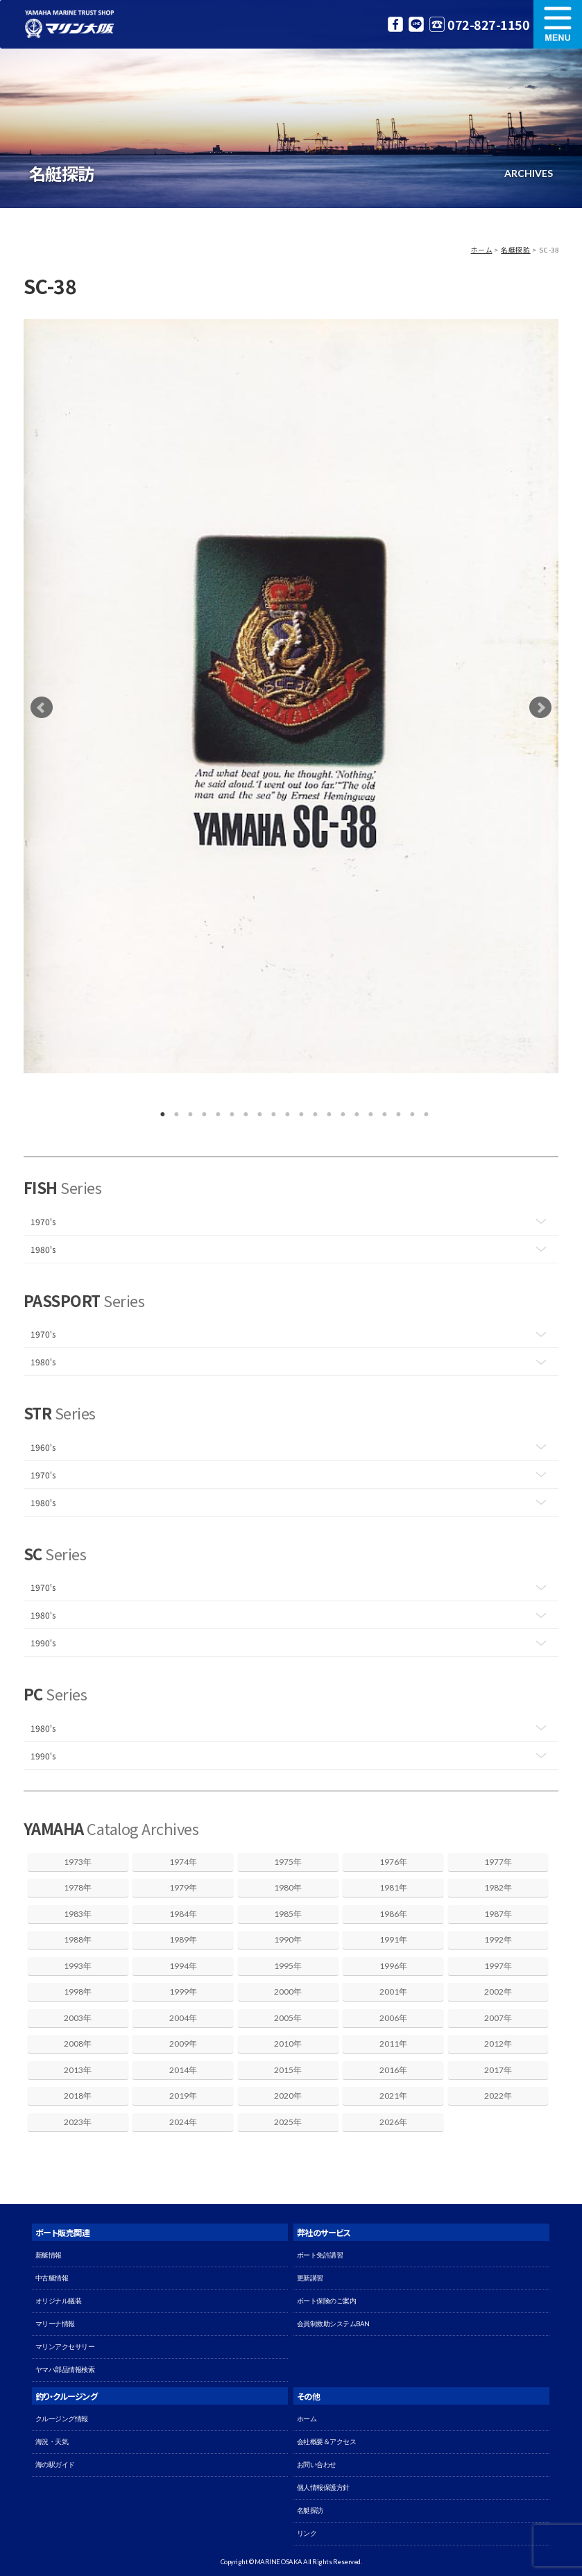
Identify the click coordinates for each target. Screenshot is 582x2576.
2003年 (78, 2018)
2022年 (498, 2095)
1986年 (393, 1914)
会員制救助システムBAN (333, 2324)
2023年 (78, 2122)
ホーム (482, 250)
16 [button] (367, 1111)
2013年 (78, 2070)
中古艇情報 (52, 2278)
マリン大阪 (69, 24)
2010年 (288, 2043)
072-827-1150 (488, 24)
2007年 (498, 2018)
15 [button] (353, 1111)
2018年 (78, 2095)
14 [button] (339, 1111)
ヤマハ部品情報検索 (65, 2369)
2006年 (393, 2018)
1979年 (183, 1887)
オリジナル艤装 (58, 2301)
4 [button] (201, 1111)
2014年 (183, 2070)
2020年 (288, 2095)
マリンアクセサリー (65, 2347)
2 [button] (173, 1111)
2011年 (393, 2043)
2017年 (498, 2070)
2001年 (393, 1991)
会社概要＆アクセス (327, 2442)
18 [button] (395, 1111)
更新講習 (310, 2278)
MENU (557, 24)
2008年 (78, 2043)
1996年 (393, 1966)
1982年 (498, 1887)
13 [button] (326, 1111)
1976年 (393, 1862)
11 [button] (298, 1111)
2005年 (288, 2018)
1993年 (78, 1966)
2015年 (288, 2070)
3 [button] (187, 1111)
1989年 (183, 1939)
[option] (291, 696)
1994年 (183, 1966)
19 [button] (409, 1111)
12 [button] (312, 1111)
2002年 (498, 1991)
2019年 (183, 2095)
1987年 (498, 1914)
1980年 (288, 1887)
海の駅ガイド (55, 2464)
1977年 (498, 1862)
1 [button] (159, 1111)
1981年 (393, 1887)
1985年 (288, 1914)
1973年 (78, 1862)
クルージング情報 (61, 2419)
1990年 (288, 1939)
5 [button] (215, 1111)
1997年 (498, 1966)
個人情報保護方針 (323, 2487)
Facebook (395, 24)
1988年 (78, 1939)
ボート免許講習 (320, 2255)
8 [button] (256, 1111)
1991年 (393, 1939)
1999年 (183, 1991)
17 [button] (381, 1111)
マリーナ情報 (55, 2324)
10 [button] (284, 1111)
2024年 (183, 2122)
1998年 (78, 1991)
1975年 (288, 1862)
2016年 (393, 2070)
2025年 (288, 2122)
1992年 (498, 1939)
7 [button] (242, 1111)
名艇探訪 (515, 250)
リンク (307, 2533)
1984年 (183, 1914)
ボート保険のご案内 (327, 2301)
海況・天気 (52, 2442)
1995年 (288, 1966)
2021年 (393, 2095)
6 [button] (228, 1111)
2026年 (393, 2122)
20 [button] (423, 1111)
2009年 (183, 2043)
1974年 (183, 1862)
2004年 (183, 2018)
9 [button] (270, 1111)
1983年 (78, 1914)
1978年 (78, 1887)
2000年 (288, 1991)
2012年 (498, 2043)
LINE (416, 24)
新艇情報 (48, 2255)
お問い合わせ (316, 2464)
